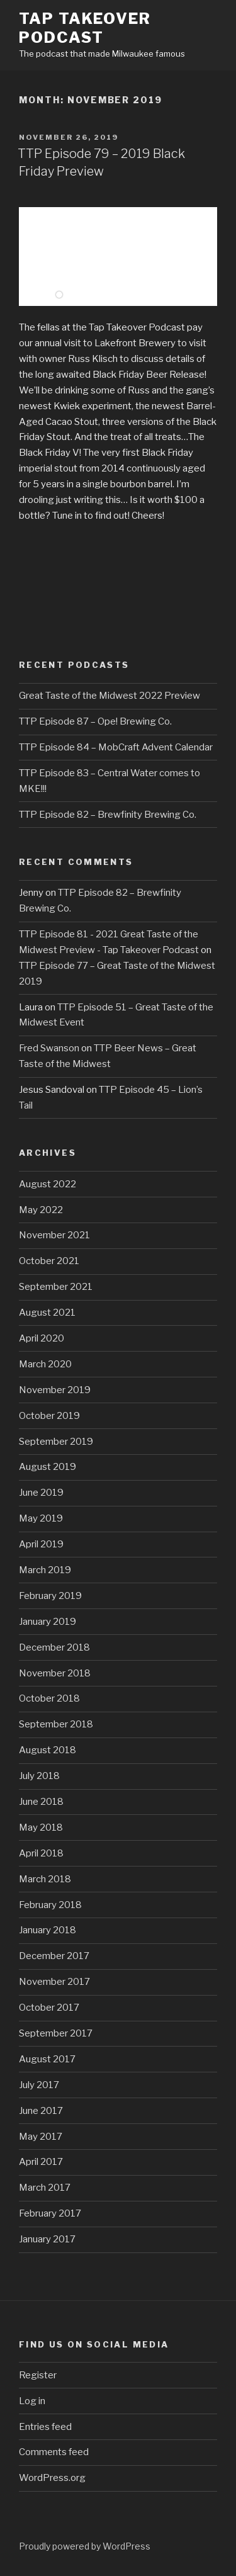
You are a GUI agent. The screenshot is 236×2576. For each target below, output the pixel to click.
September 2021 (56, 1286)
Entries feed (45, 2426)
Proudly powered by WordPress (84, 2546)
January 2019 (47, 1621)
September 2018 (56, 1724)
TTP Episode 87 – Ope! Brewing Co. (95, 721)
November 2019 (55, 1390)
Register (38, 2375)
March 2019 (45, 1570)
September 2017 (56, 2033)
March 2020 (45, 1364)
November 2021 (54, 1235)
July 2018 (39, 1776)
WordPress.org (52, 2477)
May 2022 (41, 1210)
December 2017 (54, 1956)
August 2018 (47, 1750)
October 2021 (49, 1261)
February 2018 (50, 1905)
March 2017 (44, 2187)
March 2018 (45, 1879)
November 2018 (55, 1673)
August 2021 (47, 1312)
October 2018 (49, 1698)
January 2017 (47, 2239)
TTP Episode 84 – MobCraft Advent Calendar (116, 747)
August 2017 (47, 2059)
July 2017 (39, 2085)
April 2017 (41, 2161)
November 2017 (54, 1981)
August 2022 (47, 1184)
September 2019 (56, 1441)
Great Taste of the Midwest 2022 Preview (109, 695)
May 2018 (41, 1827)
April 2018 (41, 1853)
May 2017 (40, 2136)
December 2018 (54, 1647)
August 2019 (47, 1466)
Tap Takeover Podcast (85, 28)
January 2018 (47, 1930)
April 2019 (41, 1544)
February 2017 (50, 2213)
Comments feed (54, 2452)
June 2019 (41, 1492)
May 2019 (41, 1518)
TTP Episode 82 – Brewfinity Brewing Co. (107, 814)
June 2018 (41, 1801)
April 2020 (41, 1338)
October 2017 (49, 2007)
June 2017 (41, 2110)
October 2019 (49, 1415)
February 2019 (50, 1596)
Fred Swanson (49, 1048)
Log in (32, 2401)
